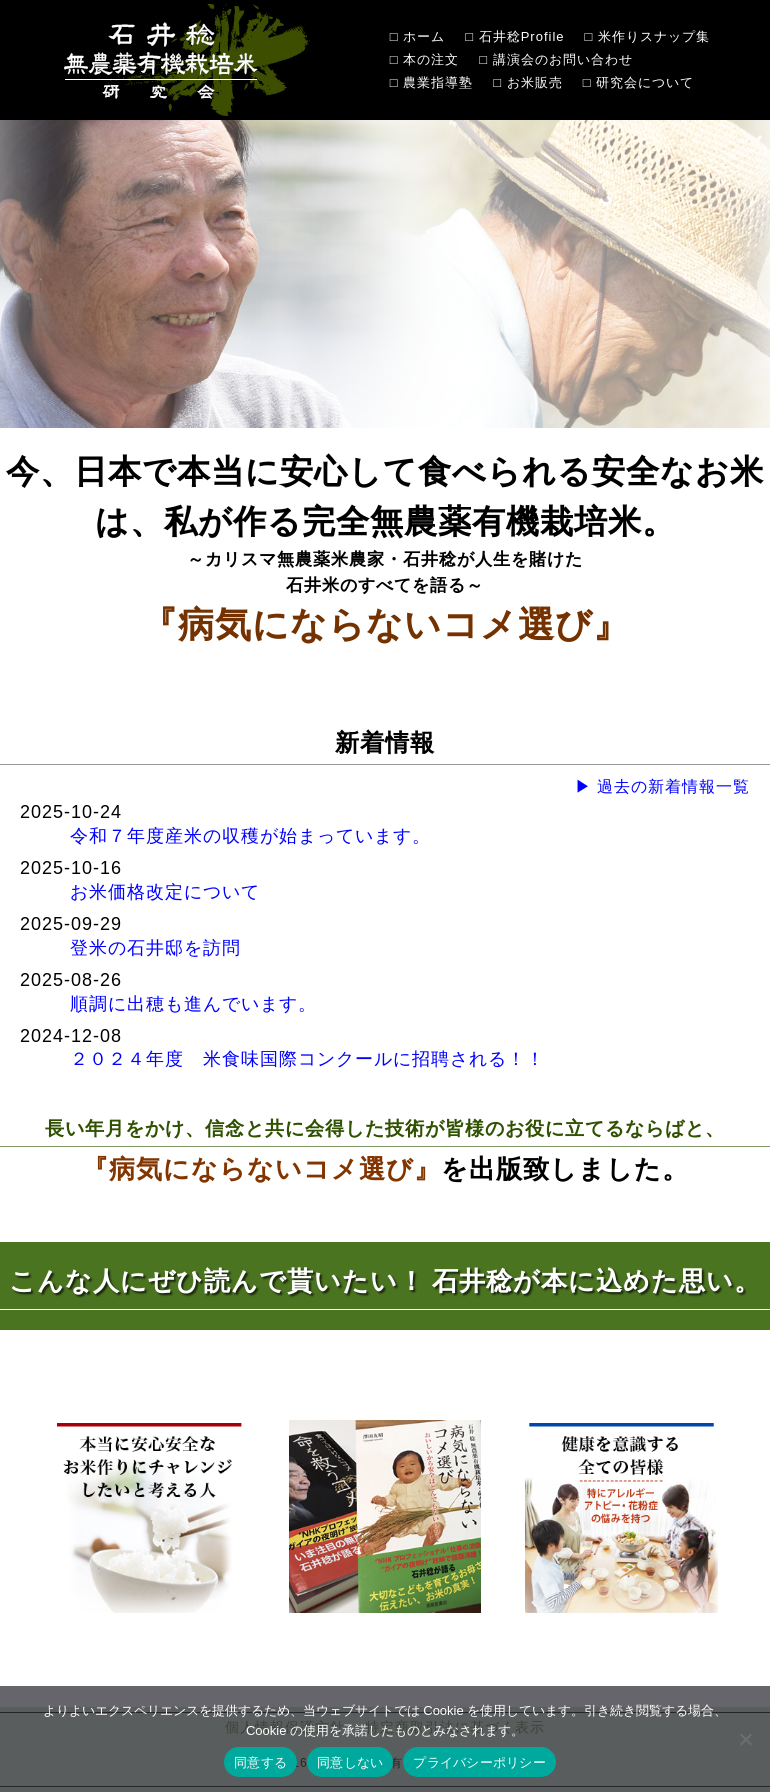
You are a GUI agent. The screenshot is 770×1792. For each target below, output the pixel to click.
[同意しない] (745, 1739)
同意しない (350, 1762)
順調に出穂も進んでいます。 (193, 1004)
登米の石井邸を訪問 (155, 948)
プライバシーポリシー (479, 1762)
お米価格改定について (165, 892)
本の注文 (431, 59)
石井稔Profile (522, 36)
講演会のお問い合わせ (563, 59)
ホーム (424, 36)
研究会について (645, 82)
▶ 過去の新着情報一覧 (662, 786)
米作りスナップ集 (654, 36)
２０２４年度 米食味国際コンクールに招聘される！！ (307, 1059)
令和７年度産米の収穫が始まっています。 (250, 836)
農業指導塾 (438, 82)
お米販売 (535, 82)
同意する (260, 1762)
